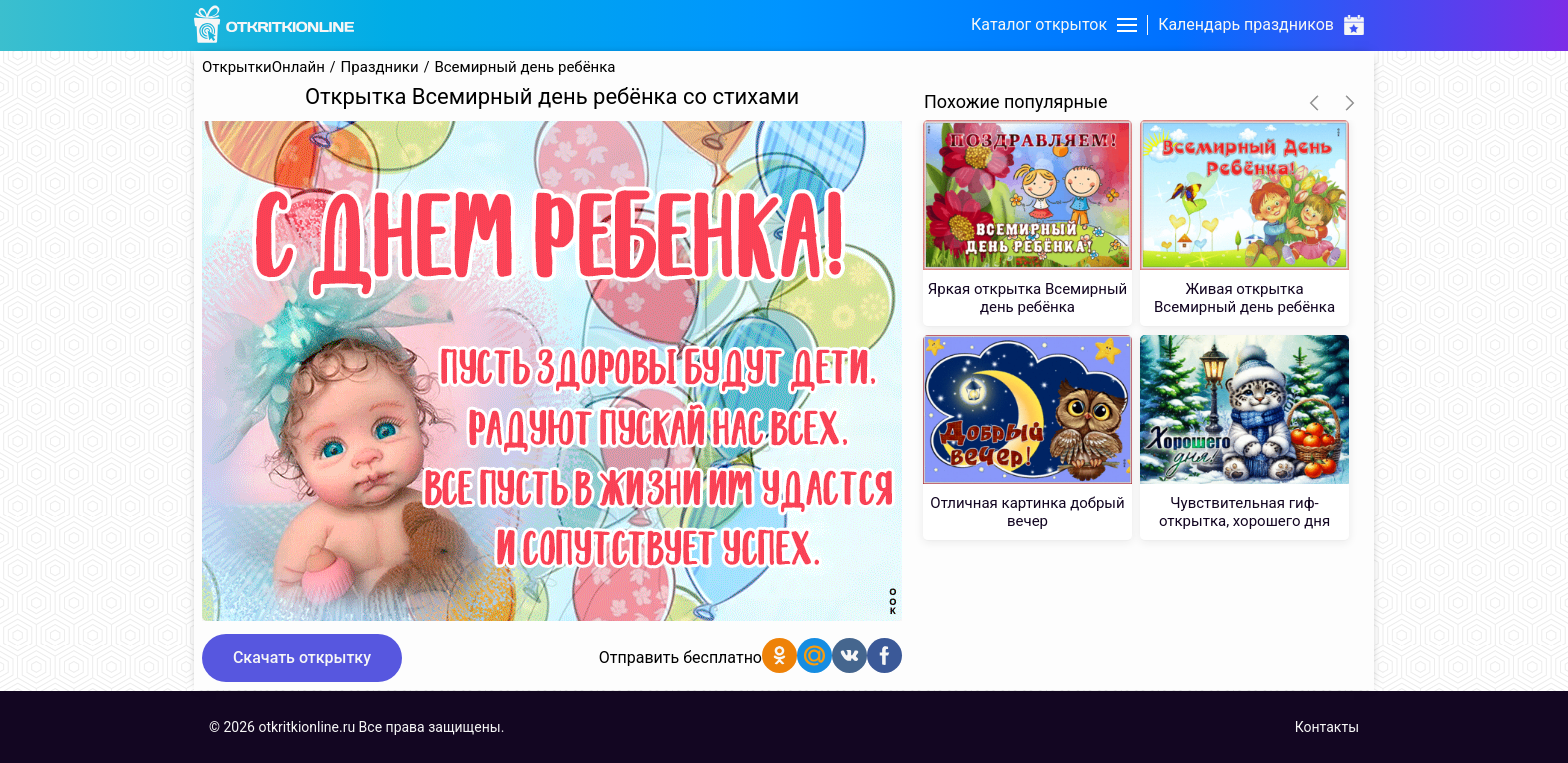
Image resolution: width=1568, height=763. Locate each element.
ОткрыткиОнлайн (263, 67)
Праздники (380, 67)
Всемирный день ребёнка (524, 67)
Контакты (1327, 727)
